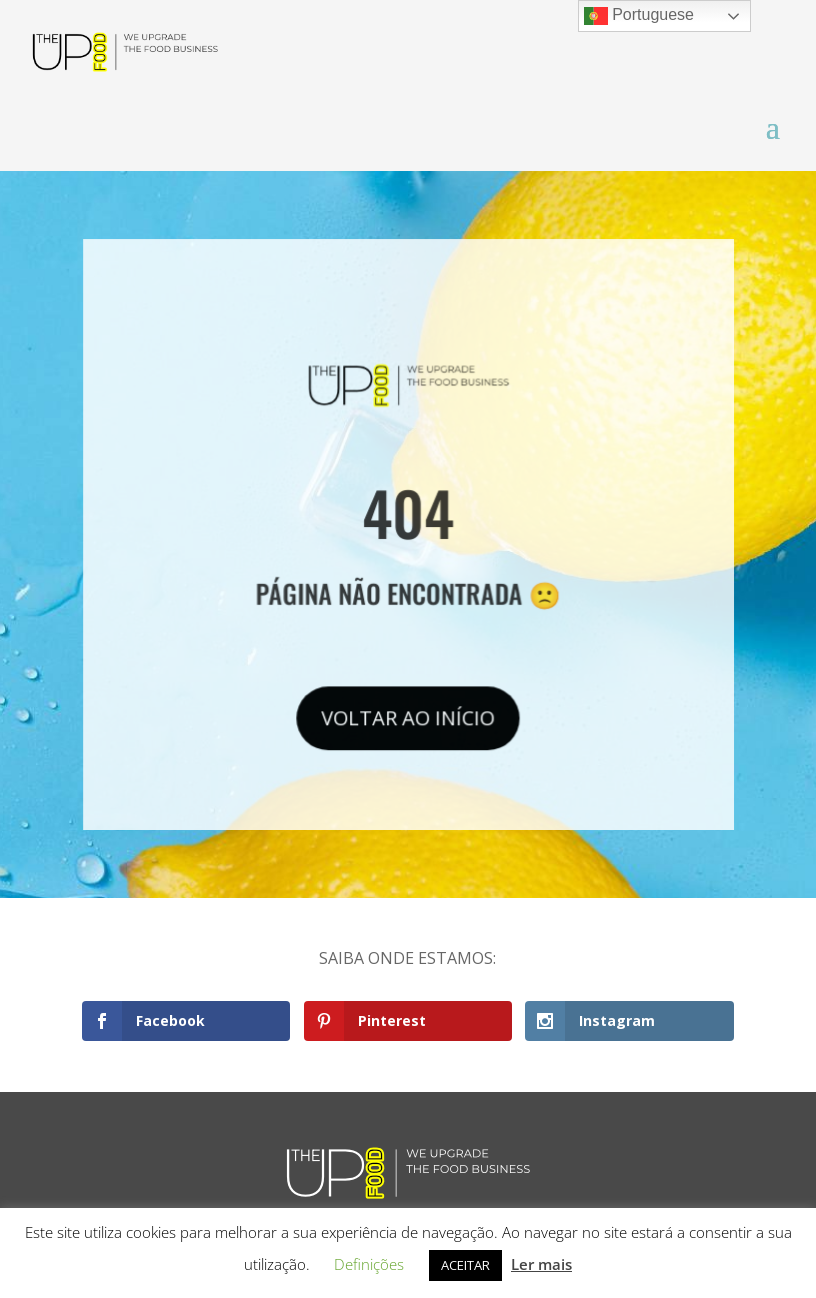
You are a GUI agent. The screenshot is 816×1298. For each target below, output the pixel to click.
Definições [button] (369, 1264)
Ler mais (541, 1264)
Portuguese (639, 16)
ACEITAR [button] (465, 1265)
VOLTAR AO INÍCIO (408, 714)
